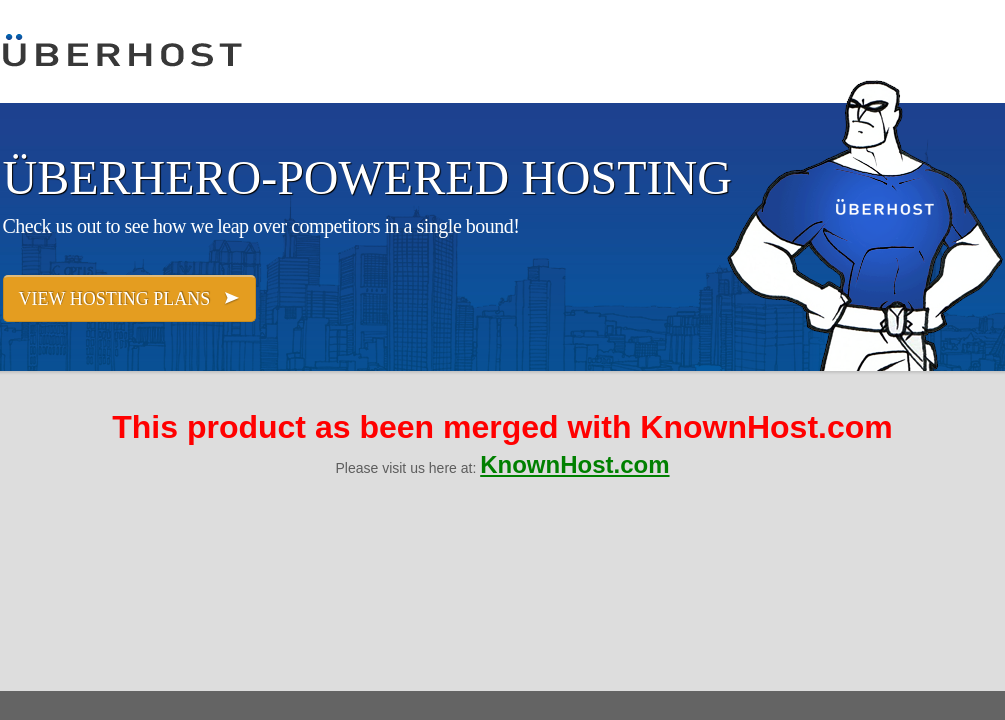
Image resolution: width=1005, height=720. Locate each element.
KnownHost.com (574, 464)
